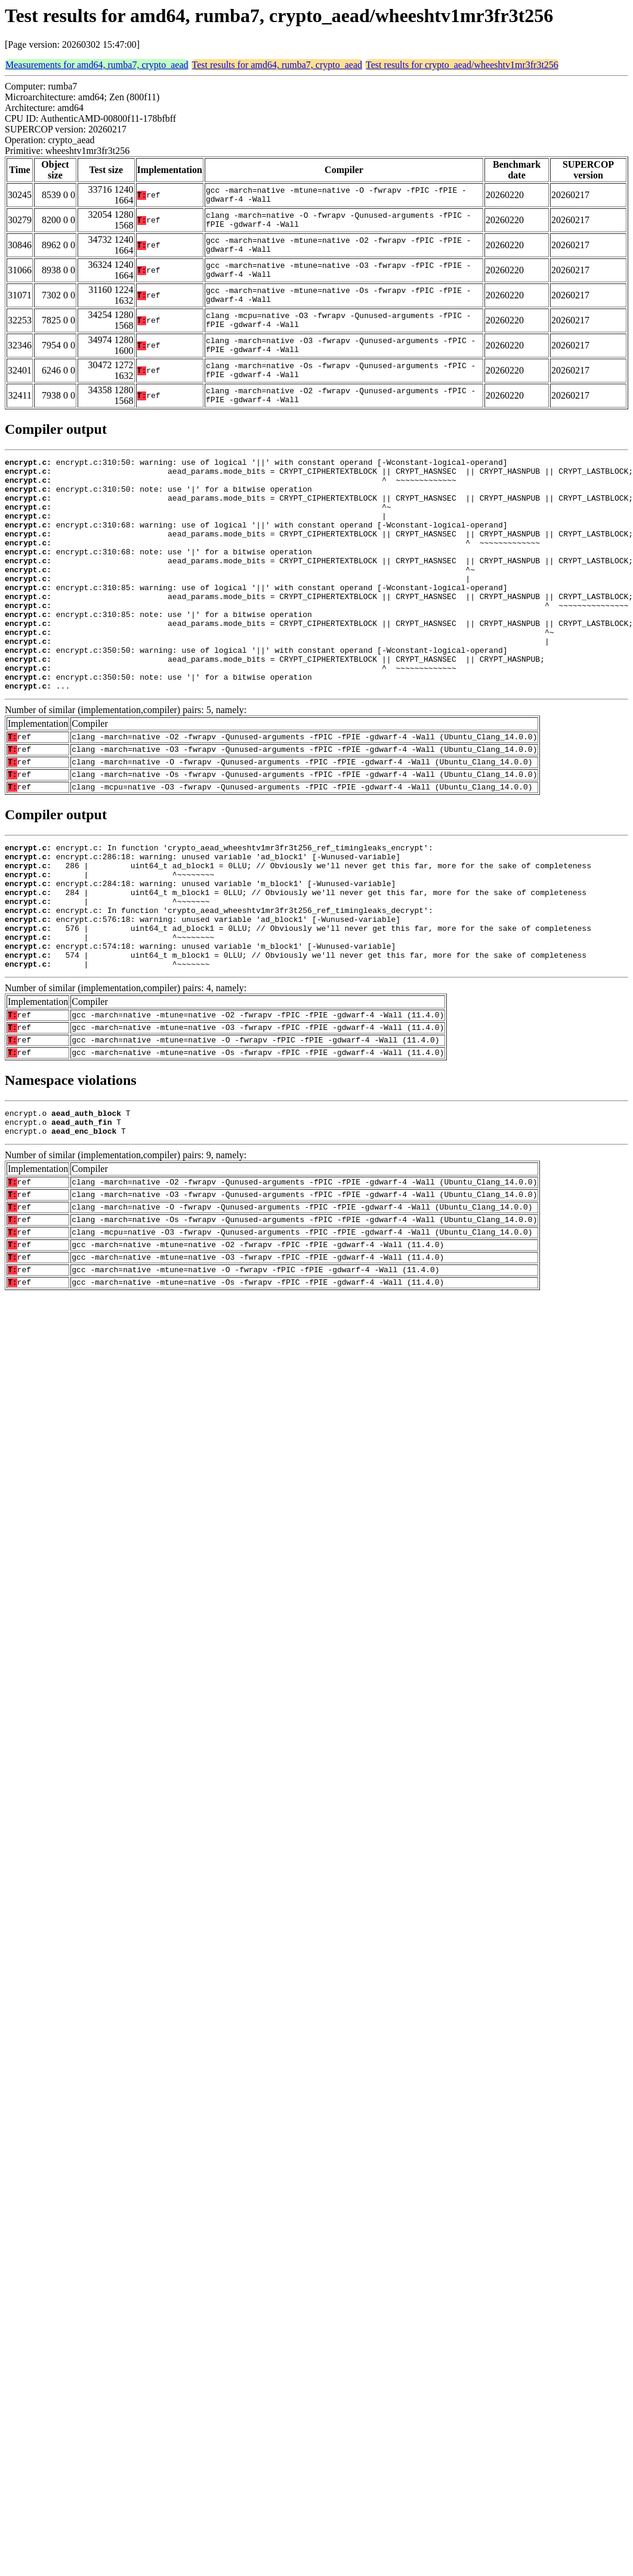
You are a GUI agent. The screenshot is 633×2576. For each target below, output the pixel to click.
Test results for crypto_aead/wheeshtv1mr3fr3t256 (462, 65)
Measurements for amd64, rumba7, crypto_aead (97, 65)
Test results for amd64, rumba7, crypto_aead (277, 65)
